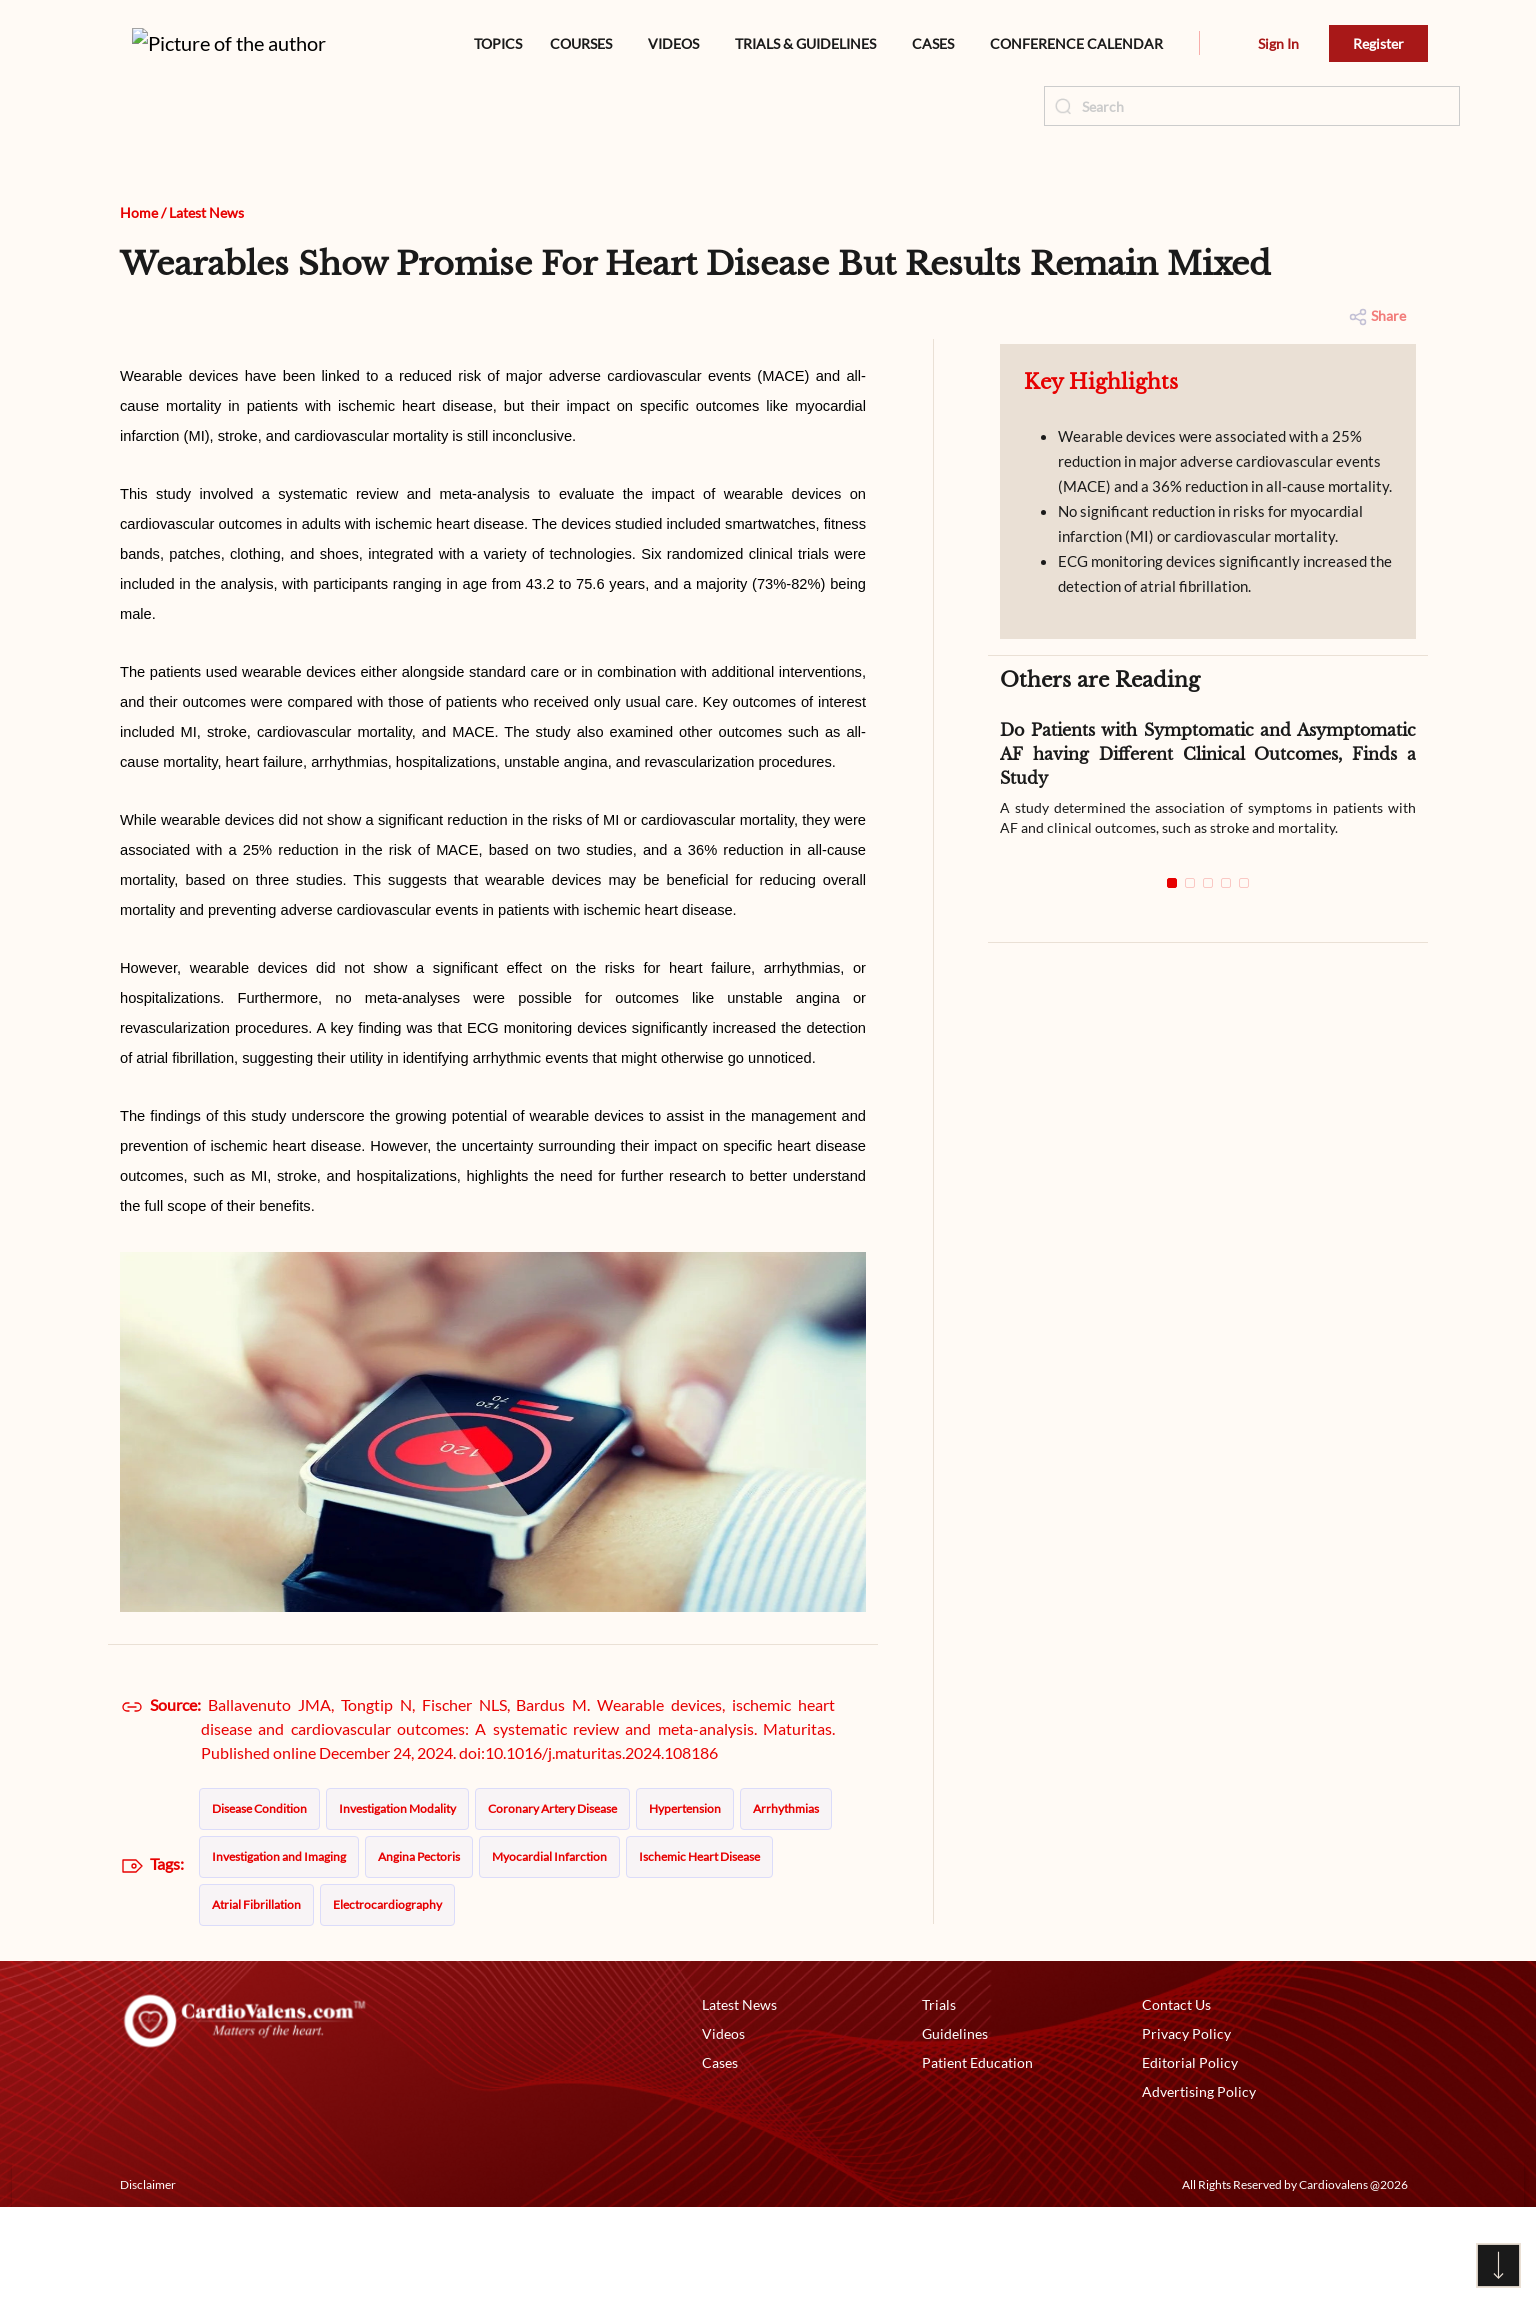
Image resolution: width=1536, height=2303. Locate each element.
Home (139, 308)
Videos (723, 2129)
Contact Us (1176, 2100)
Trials (939, 2100)
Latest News (206, 308)
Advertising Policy (1199, 2187)
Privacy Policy (1186, 2129)
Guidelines (955, 2129)
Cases (720, 2158)
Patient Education (977, 2158)
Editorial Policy (1190, 2158)
